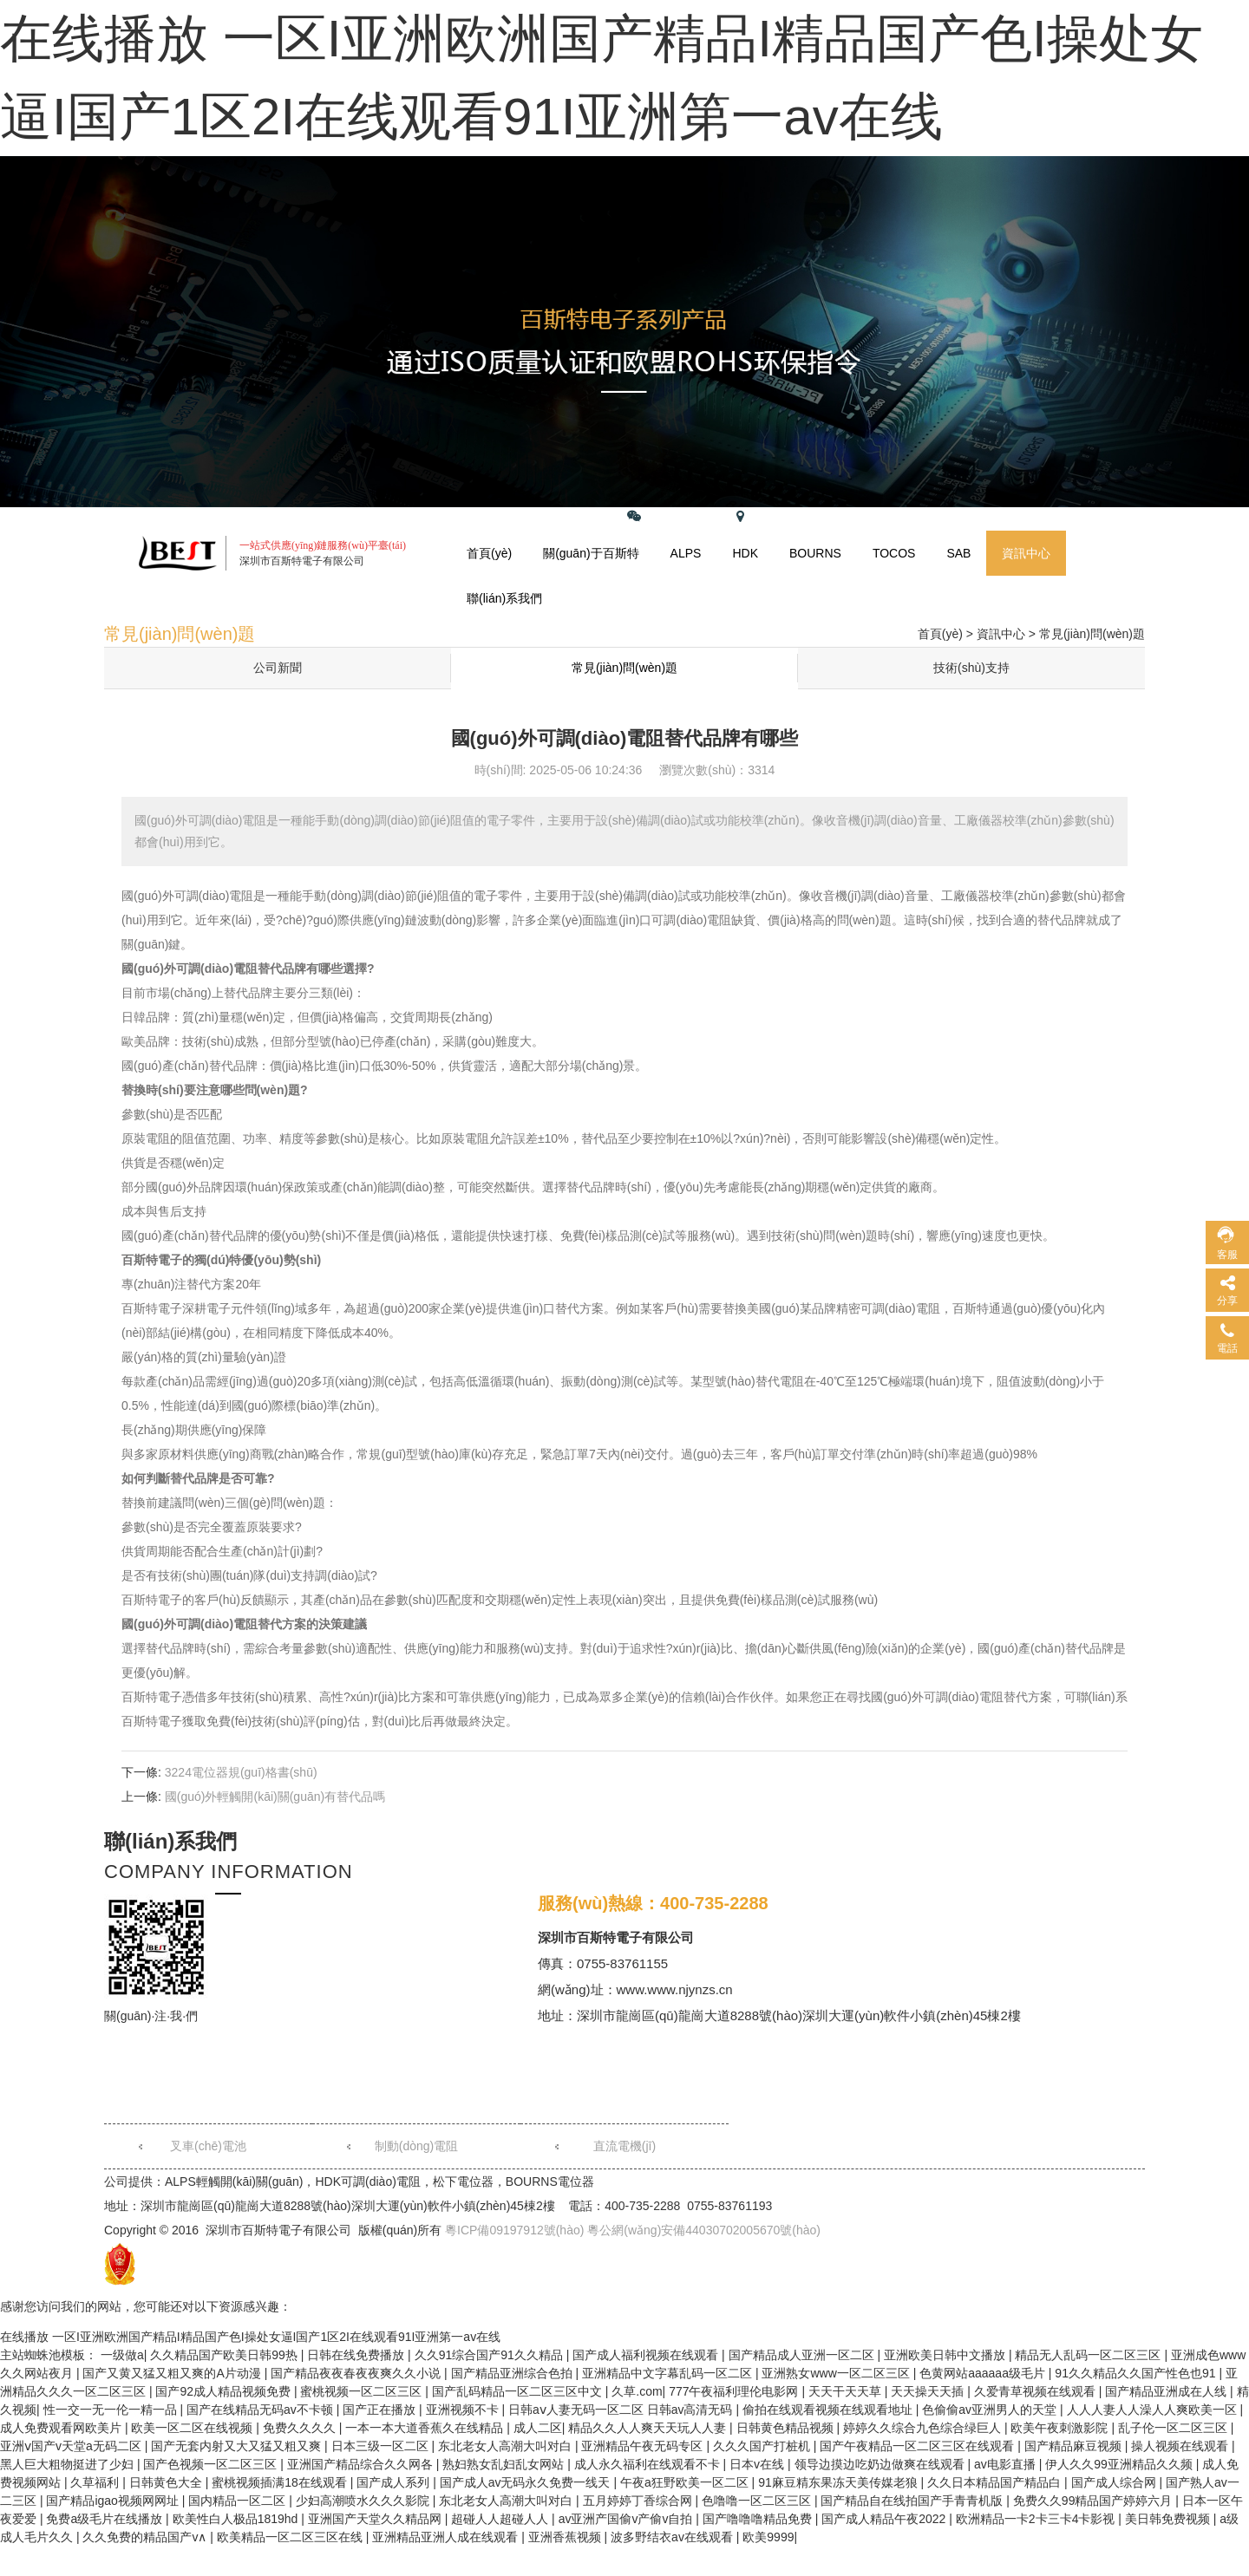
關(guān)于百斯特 (590, 553)
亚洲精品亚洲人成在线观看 (446, 2537)
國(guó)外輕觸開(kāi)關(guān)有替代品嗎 (275, 1796)
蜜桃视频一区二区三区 (362, 2391)
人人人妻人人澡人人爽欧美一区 (1153, 2409)
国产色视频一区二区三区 (211, 2464)
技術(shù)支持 (971, 668)
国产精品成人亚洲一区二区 (803, 2355)
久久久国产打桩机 (763, 2446)
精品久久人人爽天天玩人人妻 (648, 2428)
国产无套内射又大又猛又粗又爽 (237, 2446)
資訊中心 (1026, 553)
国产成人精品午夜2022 (885, 2519)
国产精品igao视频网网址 (113, 2501)
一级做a (122, 2355)
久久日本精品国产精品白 (995, 2482)
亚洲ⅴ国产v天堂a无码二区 (72, 2446)
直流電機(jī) (624, 2146)
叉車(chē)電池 (208, 2146)
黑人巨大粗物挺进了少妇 (68, 2464)
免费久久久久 (301, 2428)
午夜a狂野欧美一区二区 (686, 2482)
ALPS (686, 553)
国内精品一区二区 (238, 2501)
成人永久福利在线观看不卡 (648, 2464)
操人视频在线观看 (1181, 2446)
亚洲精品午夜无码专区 (643, 2446)
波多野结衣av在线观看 (673, 2537)
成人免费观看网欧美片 (62, 2428)
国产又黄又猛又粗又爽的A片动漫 (173, 2373)
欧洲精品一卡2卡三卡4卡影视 (1037, 2519)
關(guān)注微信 (669, 516)
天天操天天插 (929, 2391)
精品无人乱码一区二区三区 (1089, 2355)
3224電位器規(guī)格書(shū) (241, 1772)
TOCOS (894, 553)
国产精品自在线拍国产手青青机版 (913, 2501)
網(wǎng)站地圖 (778, 516)
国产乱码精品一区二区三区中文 (518, 2391)
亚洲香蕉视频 (566, 2537)
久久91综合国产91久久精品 (490, 2355)
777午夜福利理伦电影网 (735, 2391)
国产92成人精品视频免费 (224, 2391)
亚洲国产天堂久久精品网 (376, 2519)
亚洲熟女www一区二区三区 (837, 2373)
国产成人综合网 (1115, 2482)
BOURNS (815, 553)
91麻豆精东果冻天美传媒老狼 (839, 2482)
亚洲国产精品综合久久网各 (361, 2464)
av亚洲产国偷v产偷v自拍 (627, 2519)
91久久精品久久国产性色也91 (1137, 2373)
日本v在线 (758, 2464)
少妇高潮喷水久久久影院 (364, 2501)
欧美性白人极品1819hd (237, 2519)
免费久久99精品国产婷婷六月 (1094, 2501)
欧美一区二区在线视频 (193, 2428)
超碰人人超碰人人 (501, 2519)
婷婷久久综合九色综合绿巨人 (923, 2428)
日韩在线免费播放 (357, 2355)
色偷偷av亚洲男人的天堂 (991, 2409)
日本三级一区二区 (381, 2446)
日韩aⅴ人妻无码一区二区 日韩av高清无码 (622, 2409)
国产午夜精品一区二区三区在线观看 (918, 2446)
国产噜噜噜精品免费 (759, 2519)
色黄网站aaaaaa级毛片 (984, 2373)
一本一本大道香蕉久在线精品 (426, 2428)
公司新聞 (277, 668)
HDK (745, 553)
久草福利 (96, 2482)
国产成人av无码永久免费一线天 (527, 2482)
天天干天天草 (846, 2391)
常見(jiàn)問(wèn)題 (1092, 634)
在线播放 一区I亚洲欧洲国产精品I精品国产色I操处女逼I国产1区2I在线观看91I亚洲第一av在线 (250, 2337)
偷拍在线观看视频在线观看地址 (829, 2409)
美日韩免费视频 (1169, 2519)
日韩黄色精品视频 (786, 2428)
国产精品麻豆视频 (1074, 2446)
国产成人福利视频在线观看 (647, 2355)
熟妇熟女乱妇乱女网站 (504, 2464)
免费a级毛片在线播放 (106, 2519)
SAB (958, 553)
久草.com (636, 2391)
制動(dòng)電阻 (416, 2146)
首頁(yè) (489, 553)
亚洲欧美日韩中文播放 (946, 2355)
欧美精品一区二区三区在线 (291, 2537)
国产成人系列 (394, 2482)
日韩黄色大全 (167, 2482)
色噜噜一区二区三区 (758, 2501)
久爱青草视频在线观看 (1036, 2391)
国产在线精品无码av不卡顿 (261, 2409)
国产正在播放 (381, 2409)
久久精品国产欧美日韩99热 (225, 2355)
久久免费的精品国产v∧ (146, 2537)
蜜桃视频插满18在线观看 (281, 2482)
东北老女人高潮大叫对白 (506, 2446)
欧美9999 (768, 2537)
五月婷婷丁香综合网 (639, 2501)
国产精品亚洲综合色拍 (513, 2373)
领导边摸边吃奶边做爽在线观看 (881, 2464)
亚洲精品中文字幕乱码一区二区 (668, 2373)
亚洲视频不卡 (464, 2409)
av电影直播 (1006, 2464)
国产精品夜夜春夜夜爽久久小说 (357, 2373)
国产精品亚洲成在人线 (1167, 2391)
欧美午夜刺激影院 (1060, 2428)
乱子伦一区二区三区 (1174, 2428)
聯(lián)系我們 (504, 598)
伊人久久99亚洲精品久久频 (1120, 2464)
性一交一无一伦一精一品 (111, 2409)
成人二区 (537, 2428)
